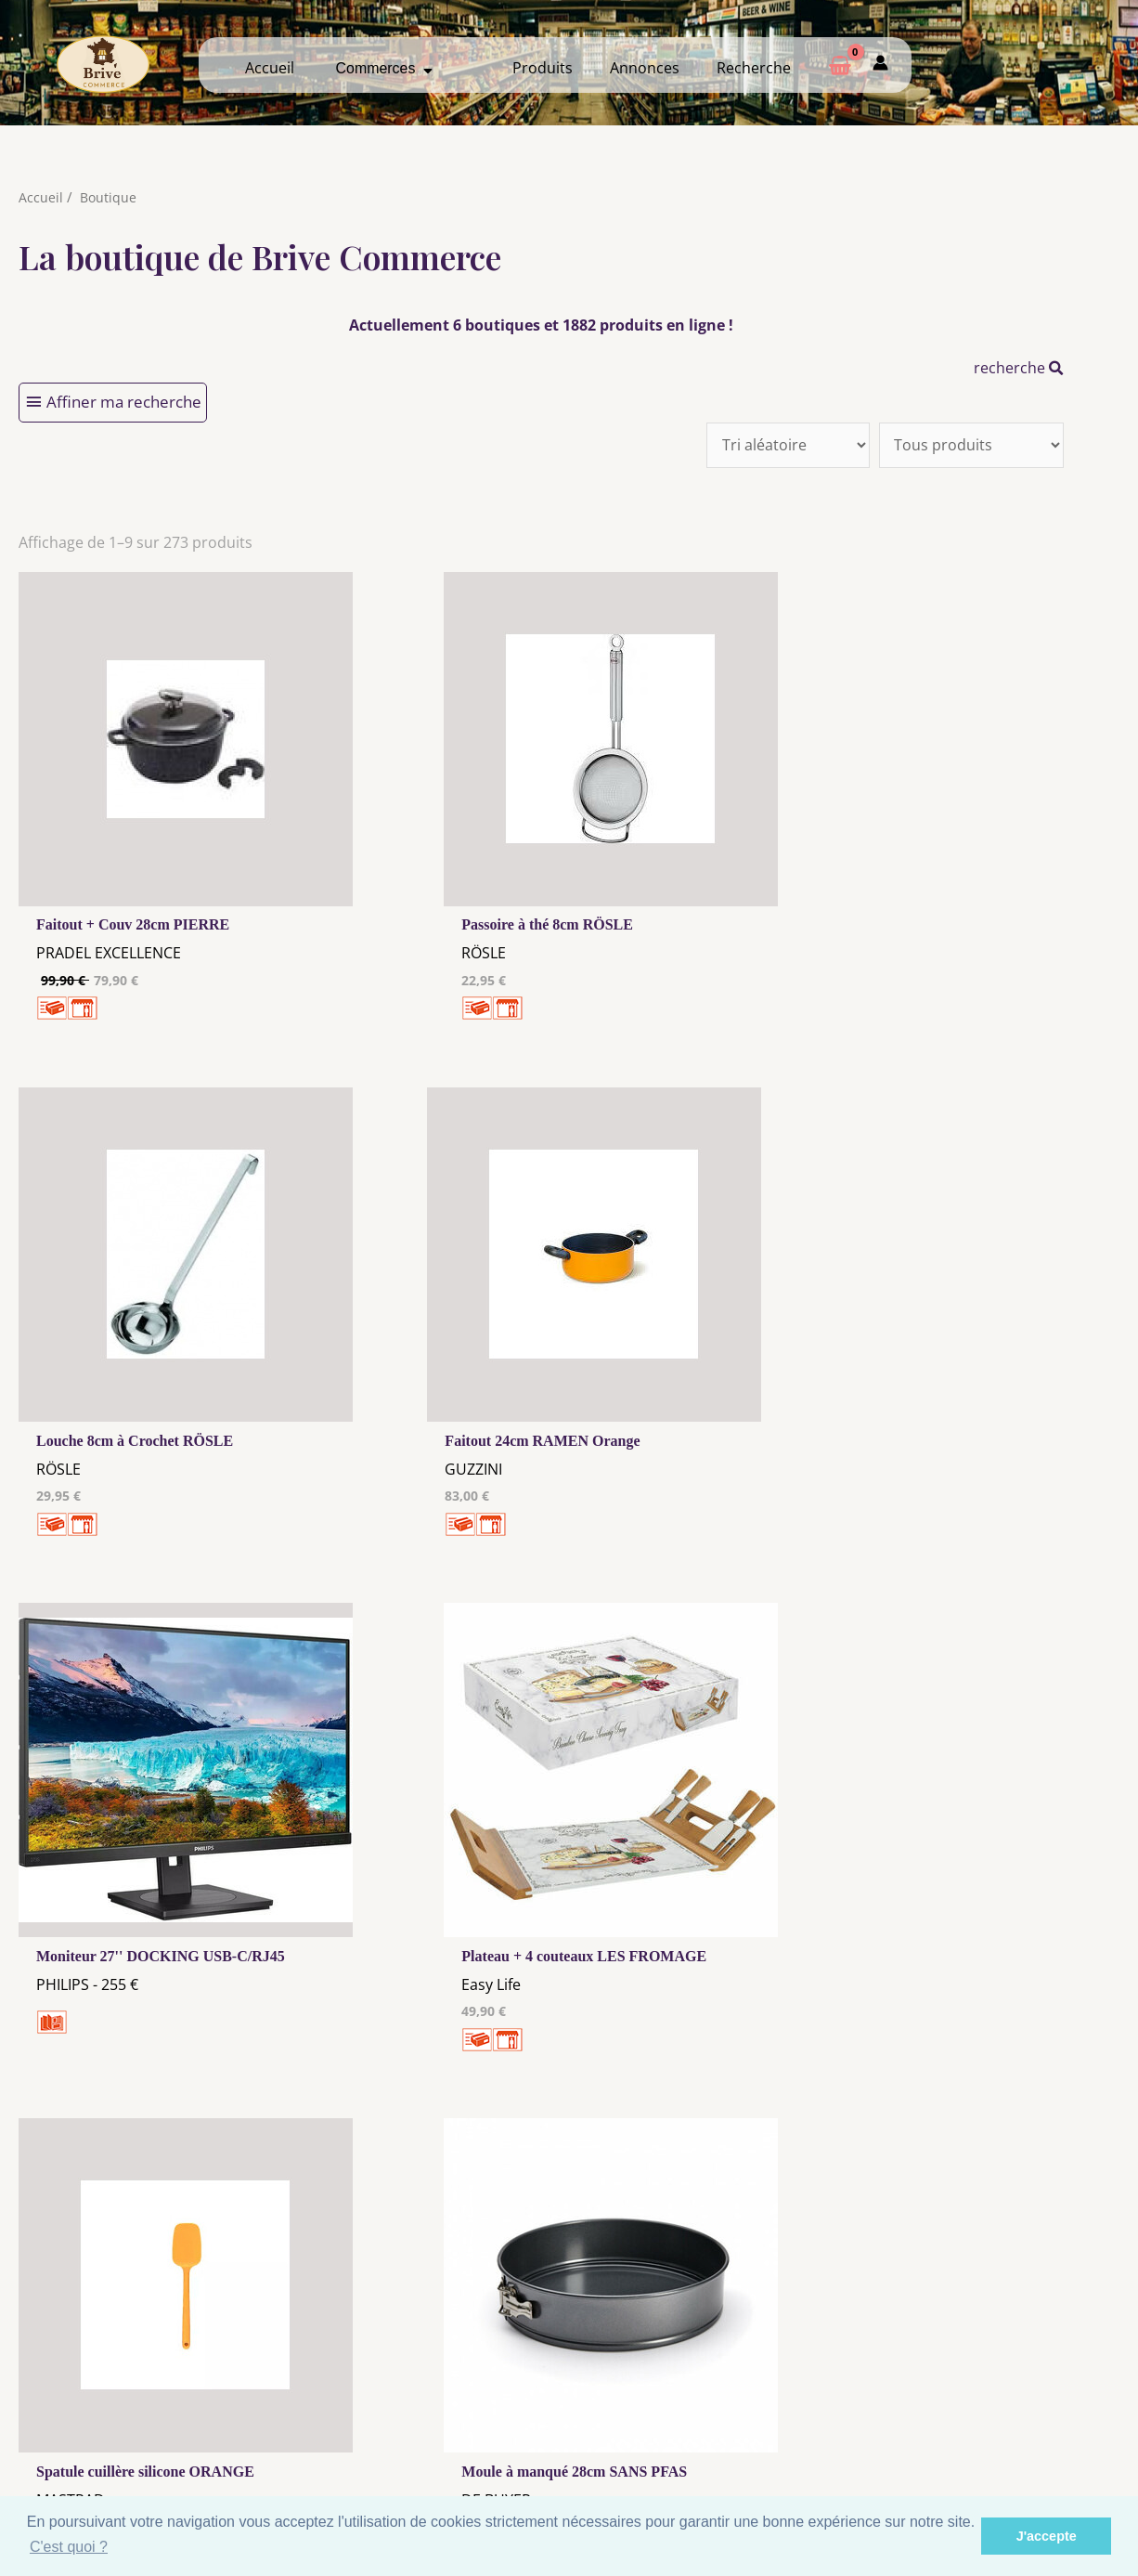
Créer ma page (1004, 2434)
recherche (1019, 368)
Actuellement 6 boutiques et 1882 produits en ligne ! (541, 325)
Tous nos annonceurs (424, 2438)
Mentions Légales (424, 2403)
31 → (574, 2162)
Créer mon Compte (714, 2434)
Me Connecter (714, 2417)
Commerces (384, 68)
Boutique (109, 197)
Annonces (644, 68)
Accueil (269, 68)
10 (476, 2162)
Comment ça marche (1004, 2417)
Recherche (754, 68)
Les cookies (424, 2421)
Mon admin (1004, 2452)
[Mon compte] (880, 65)
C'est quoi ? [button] (69, 2547)
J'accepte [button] (1046, 2536)
